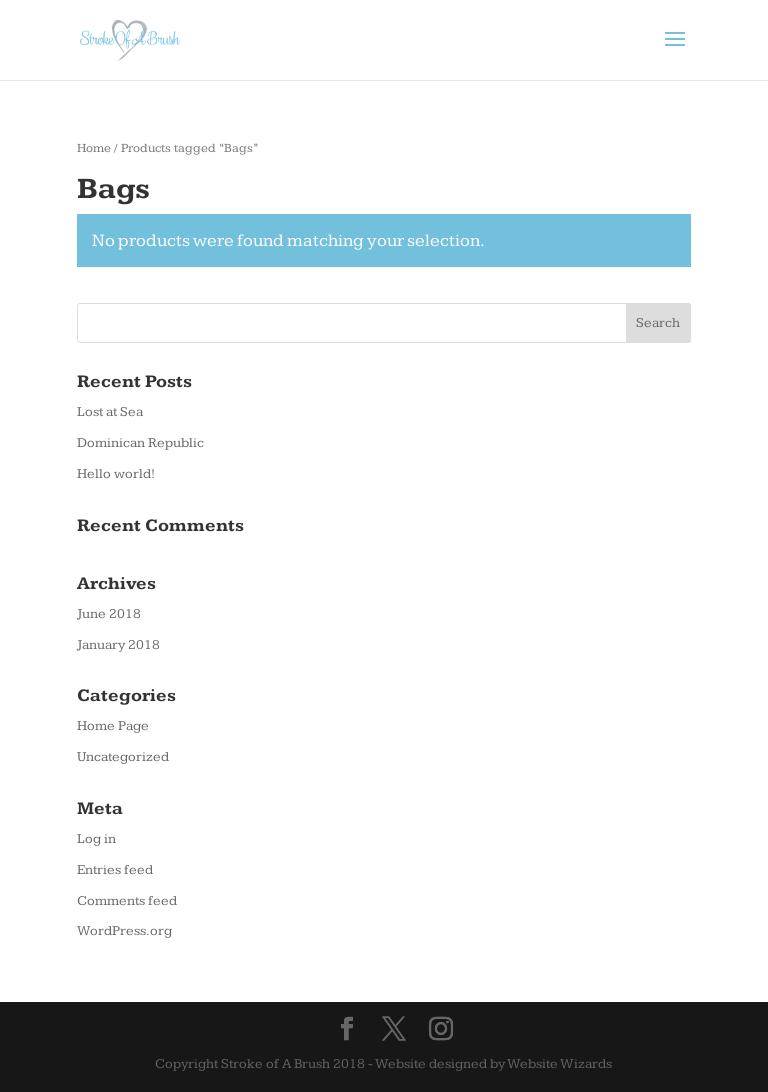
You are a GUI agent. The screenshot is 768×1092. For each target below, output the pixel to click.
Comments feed (127, 901)
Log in (96, 839)
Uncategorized (123, 757)
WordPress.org (124, 931)
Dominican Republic (140, 443)
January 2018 (118, 645)
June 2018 (109, 614)
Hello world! (116, 474)
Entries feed (115, 870)
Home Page (113, 726)
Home (94, 148)
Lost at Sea (110, 412)
